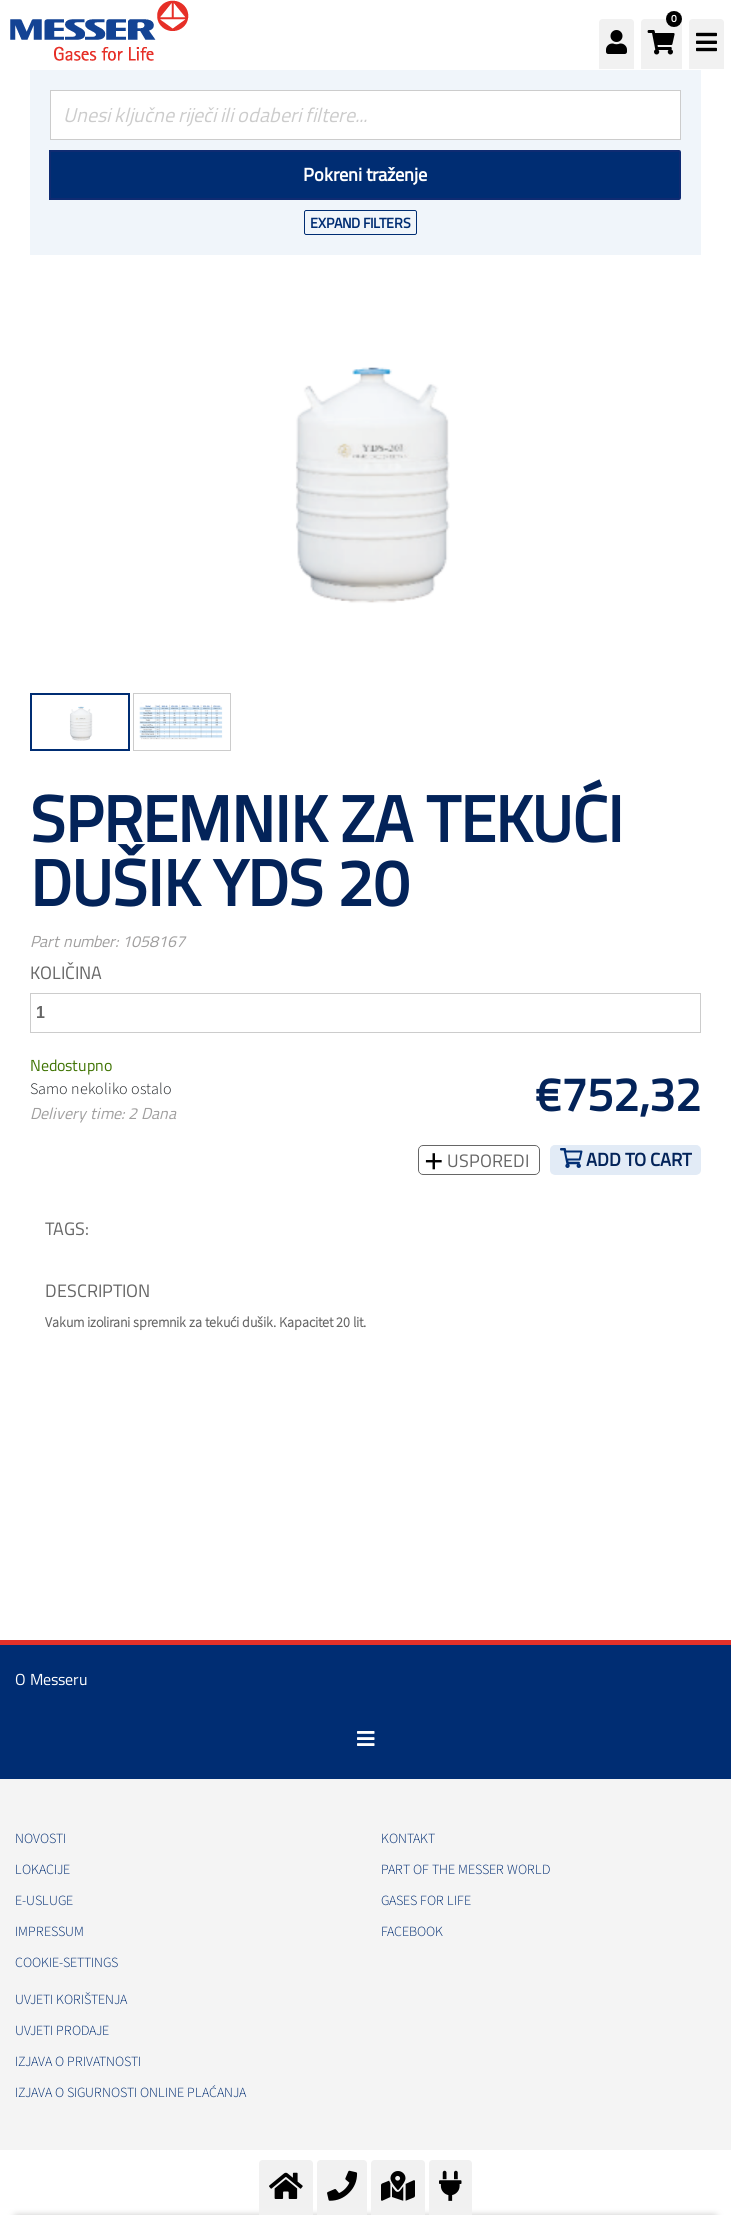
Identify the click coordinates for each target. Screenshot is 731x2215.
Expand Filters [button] (360, 222)
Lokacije (42, 1870)
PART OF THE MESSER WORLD (465, 1870)
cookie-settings (66, 1963)
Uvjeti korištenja (71, 2000)
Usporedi (486, 1160)
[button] (661, 44)
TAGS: (67, 1228)
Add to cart (638, 1159)
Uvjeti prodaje (62, 2031)
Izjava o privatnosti (78, 2062)
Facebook (412, 1932)
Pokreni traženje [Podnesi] (365, 174)
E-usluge (44, 1901)
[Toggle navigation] (366, 1739)
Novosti (40, 1839)
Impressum (49, 1932)
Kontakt (408, 1839)
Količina (66, 972)
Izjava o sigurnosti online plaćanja (130, 2093)
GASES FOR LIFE (426, 1901)
